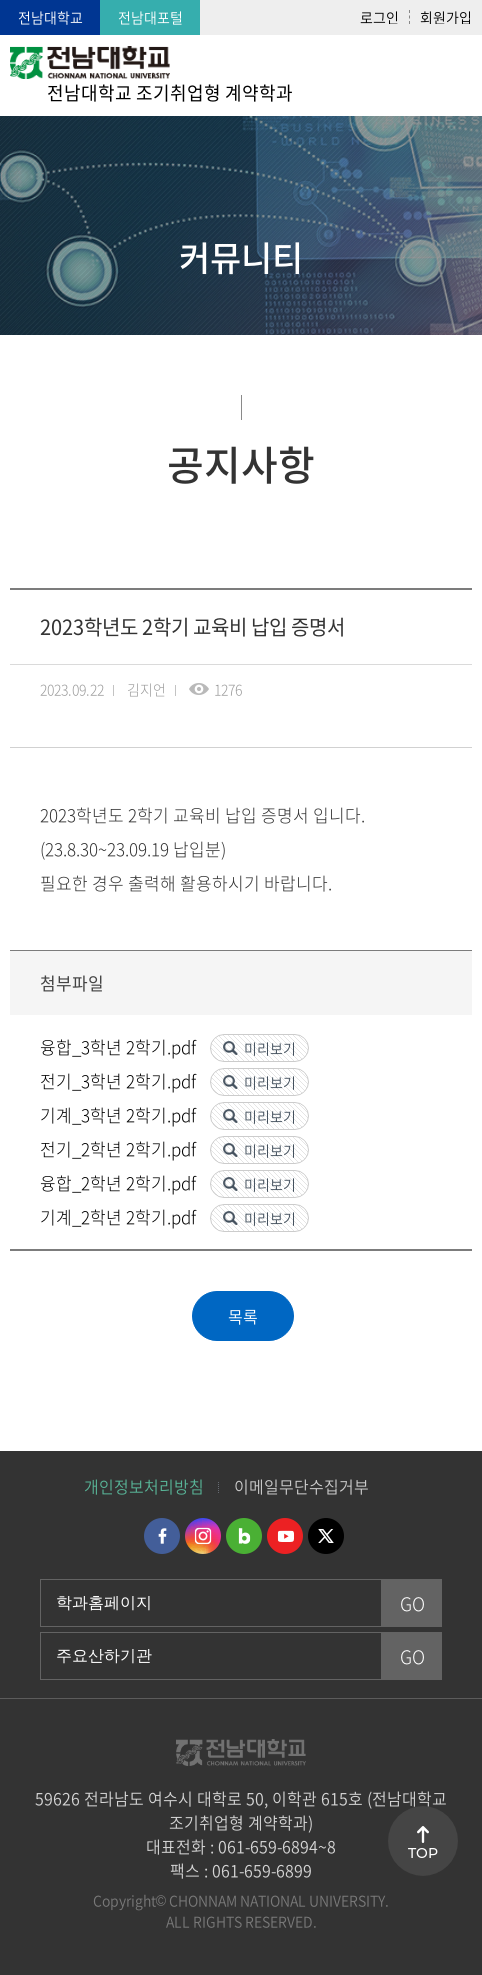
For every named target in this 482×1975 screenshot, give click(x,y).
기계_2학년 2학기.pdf (120, 1216)
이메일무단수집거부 (301, 1486)
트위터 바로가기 (326, 1536)
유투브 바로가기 (285, 1536)
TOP (423, 1853)
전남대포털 (150, 17)
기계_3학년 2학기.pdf (120, 1114)
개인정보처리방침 (144, 1486)
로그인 (379, 17)
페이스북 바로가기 (162, 1536)
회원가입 (446, 17)
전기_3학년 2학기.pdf (120, 1080)
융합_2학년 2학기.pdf (120, 1182)
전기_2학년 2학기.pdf (120, 1148)
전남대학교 (50, 17)
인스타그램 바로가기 (203, 1536)
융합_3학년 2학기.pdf (120, 1046)
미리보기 (270, 1048)
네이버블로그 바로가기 (244, 1536)
